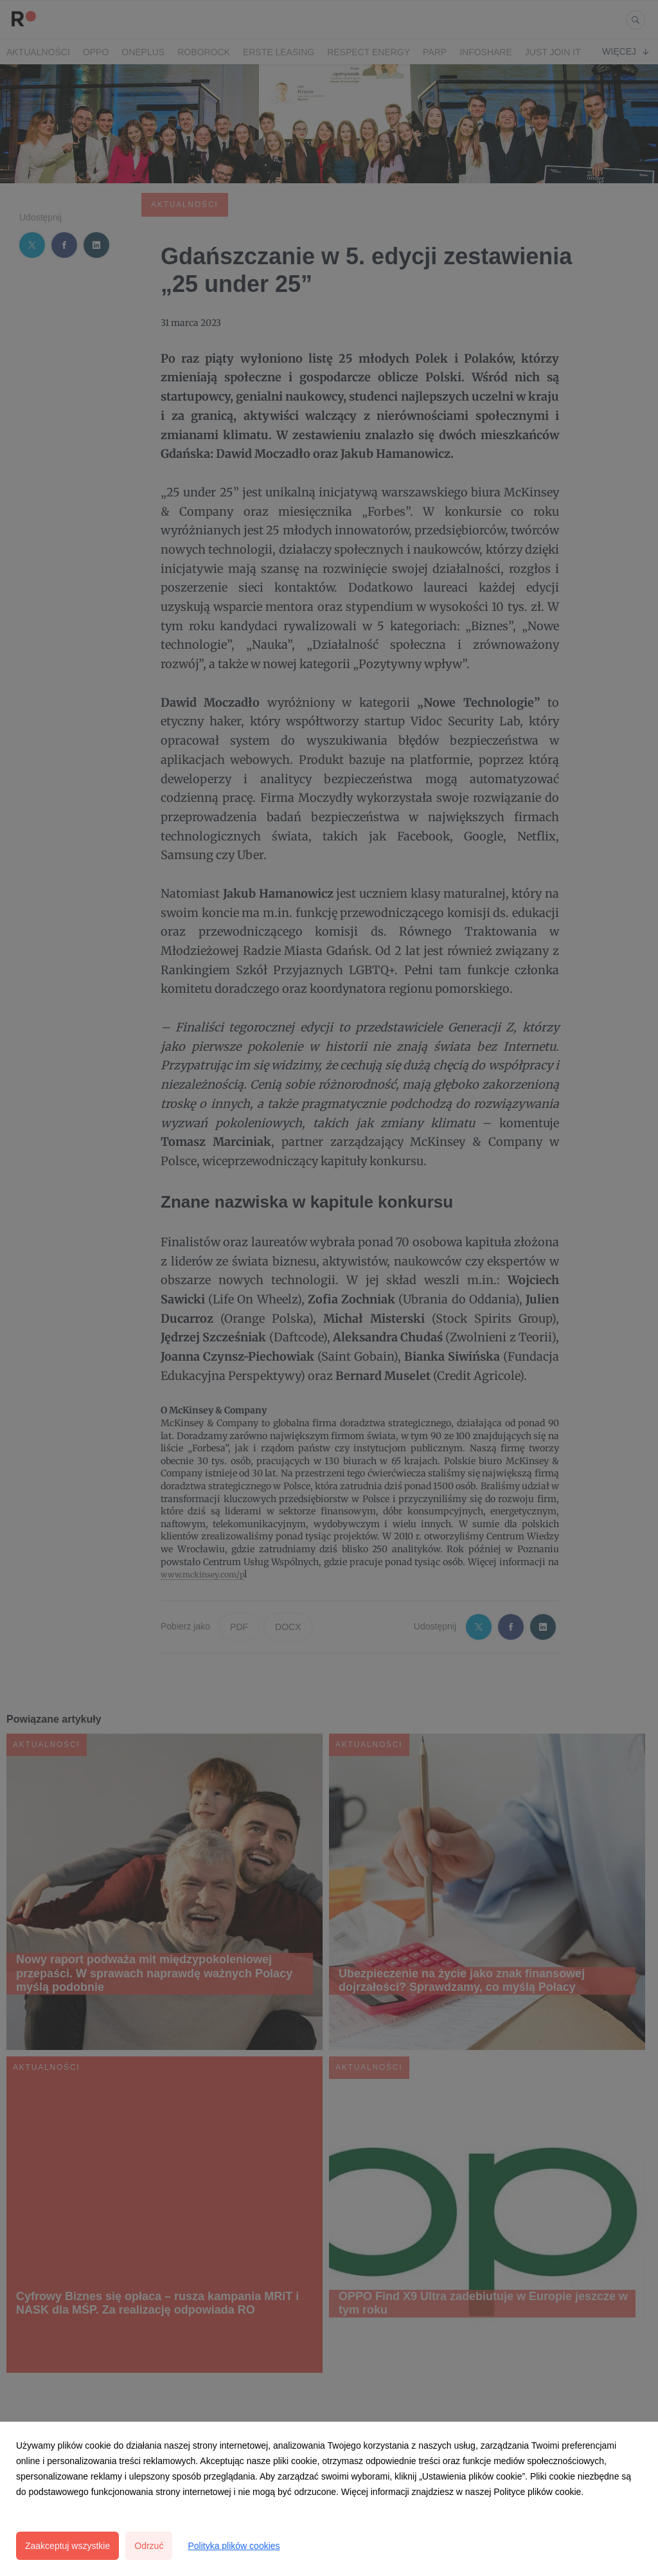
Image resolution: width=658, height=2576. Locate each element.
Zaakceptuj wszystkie (67, 2546)
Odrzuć (148, 2546)
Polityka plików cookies (234, 2546)
